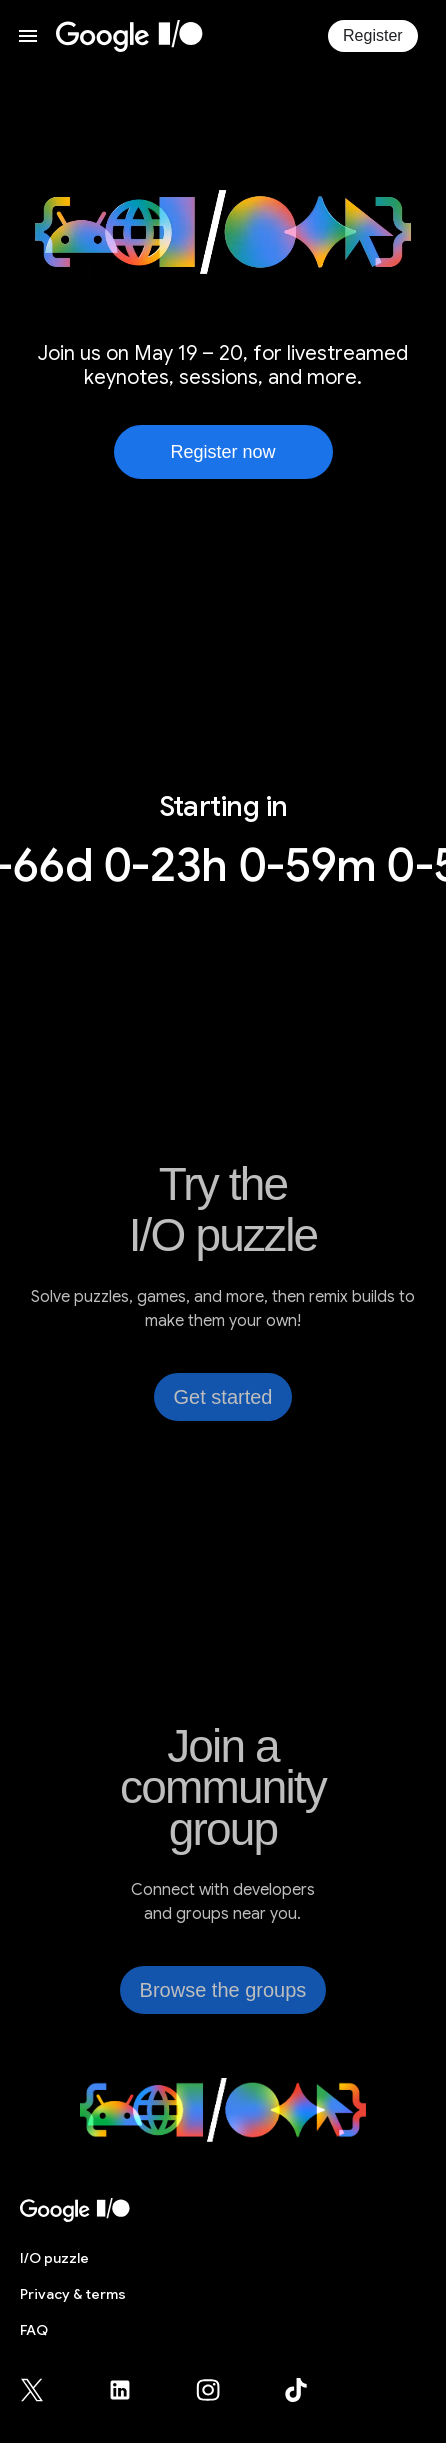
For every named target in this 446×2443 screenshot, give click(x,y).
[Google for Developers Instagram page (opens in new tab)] (220, 2390)
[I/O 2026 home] (129, 36)
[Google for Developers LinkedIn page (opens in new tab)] (132, 2390)
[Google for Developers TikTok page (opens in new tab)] (296, 2390)
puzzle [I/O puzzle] (54, 2258)
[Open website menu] (28, 36)
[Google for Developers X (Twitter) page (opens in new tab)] (44, 2390)
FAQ (34, 2330)
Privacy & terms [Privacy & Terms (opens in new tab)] (73, 2294)
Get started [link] (223, 1397)
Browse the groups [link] (223, 1990)
